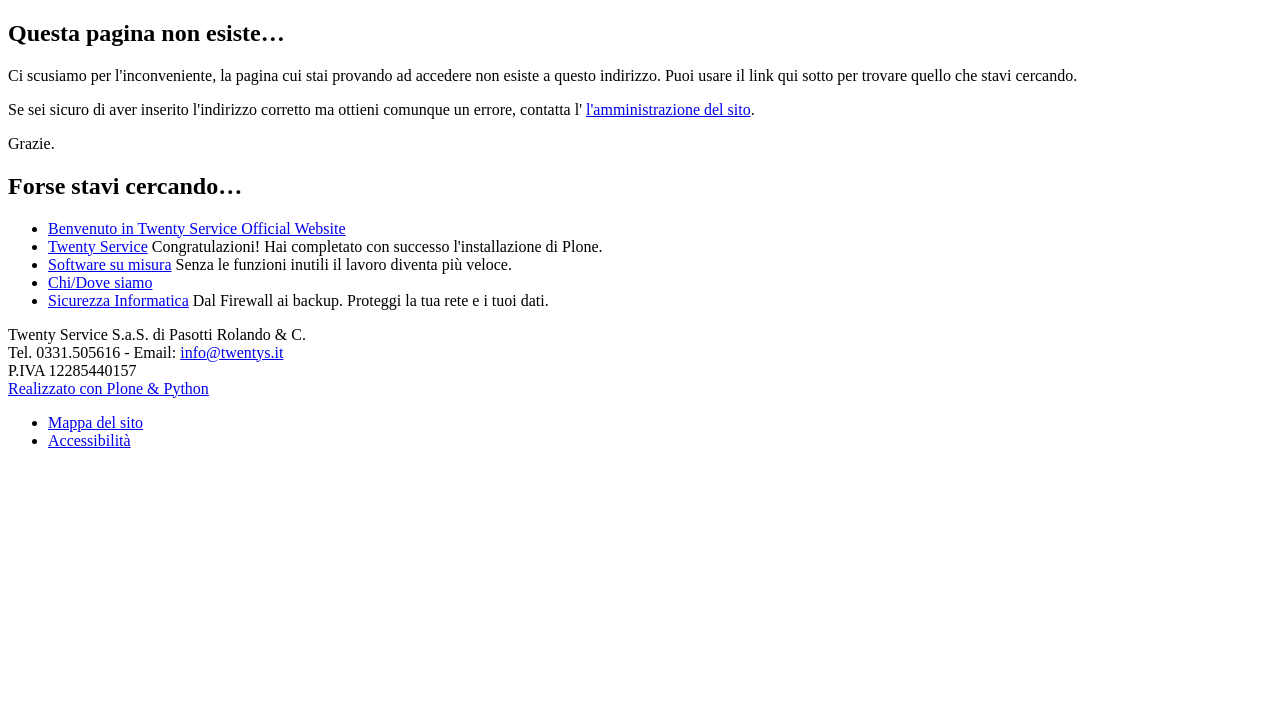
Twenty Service (98, 246)
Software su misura (110, 264)
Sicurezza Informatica (118, 300)
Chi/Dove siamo (100, 282)
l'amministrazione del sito (668, 109)
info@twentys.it (231, 352)
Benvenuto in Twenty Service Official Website (197, 228)
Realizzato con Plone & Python (108, 388)
